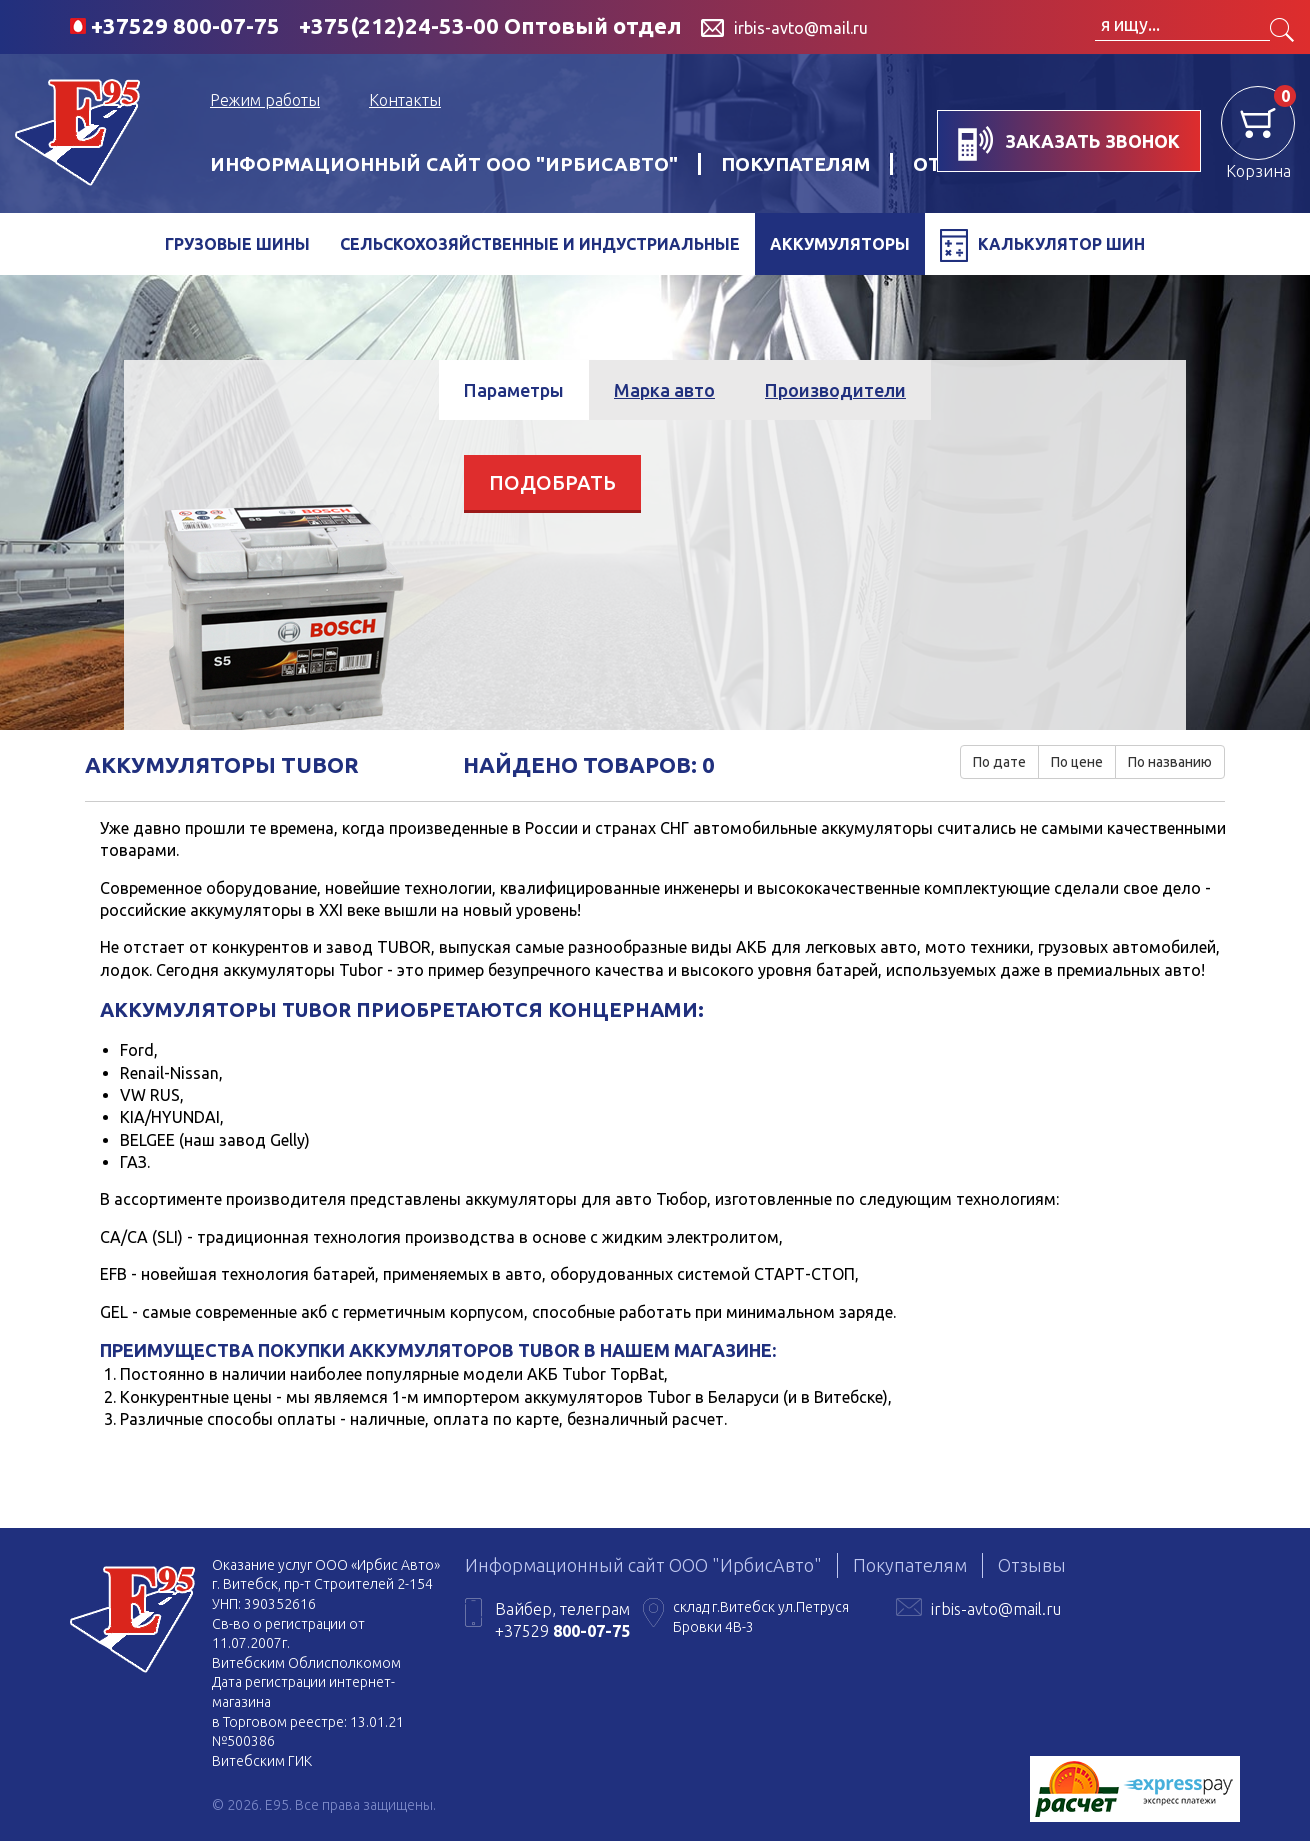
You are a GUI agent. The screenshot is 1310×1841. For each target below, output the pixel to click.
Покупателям (795, 164)
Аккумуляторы (840, 244)
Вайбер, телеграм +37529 (562, 1620)
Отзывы (1032, 1565)
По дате (999, 762)
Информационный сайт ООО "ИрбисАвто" (444, 164)
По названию (1170, 762)
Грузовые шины (237, 244)
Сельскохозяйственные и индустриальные (540, 244)
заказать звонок (1069, 143)
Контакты (405, 100)
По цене (1077, 762)
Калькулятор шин (1042, 245)
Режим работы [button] (265, 100)
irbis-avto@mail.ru (996, 1609)
